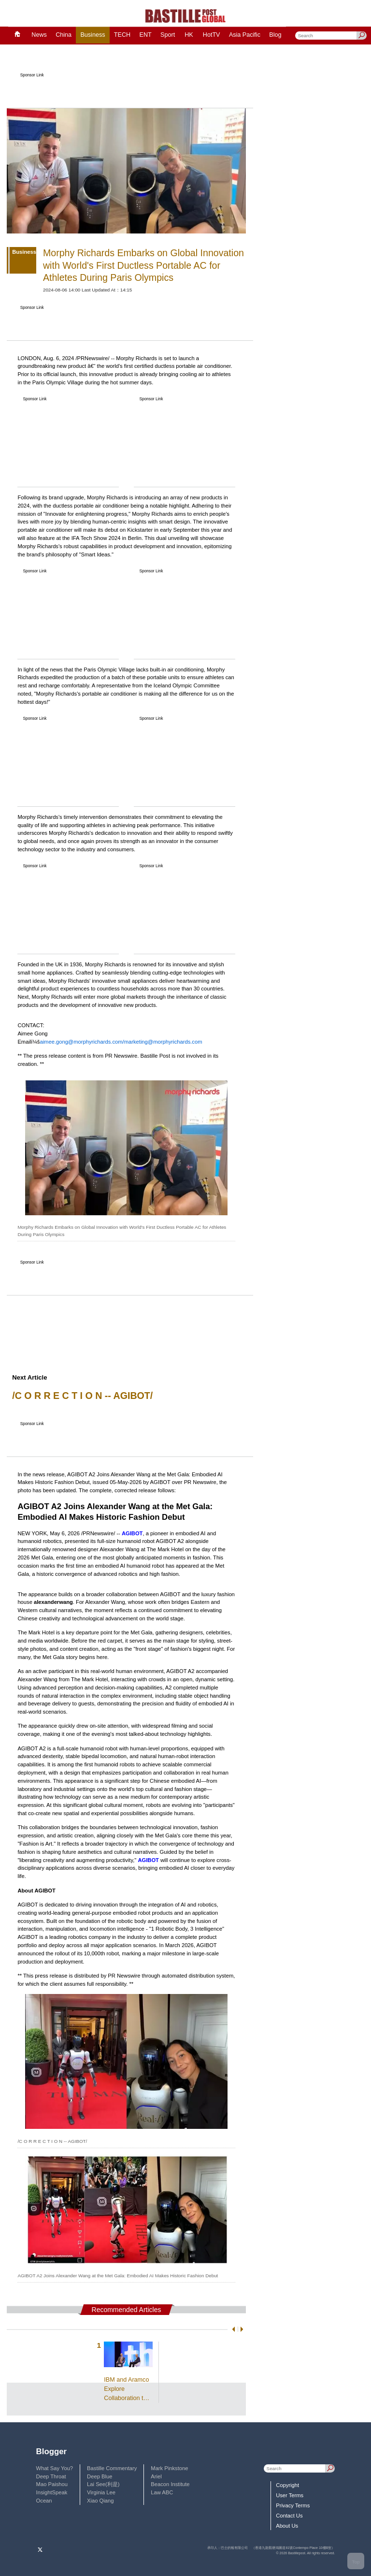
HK (189, 34)
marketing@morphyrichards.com (163, 1042)
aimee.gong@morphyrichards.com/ (82, 1042)
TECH (122, 34)
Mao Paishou (52, 2484)
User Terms (289, 2495)
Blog (275, 34)
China (63, 34)
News (39, 34)
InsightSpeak (52, 2492)
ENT (146, 34)
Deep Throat (51, 2476)
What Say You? (54, 2468)
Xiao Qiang (100, 2500)
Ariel (156, 2476)
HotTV (211, 34)
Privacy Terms (293, 2505)
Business (92, 34)
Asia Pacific (244, 34)
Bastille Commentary (112, 2468)
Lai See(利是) (103, 2484)
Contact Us (289, 2515)
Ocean (44, 2500)
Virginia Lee (101, 2492)
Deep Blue (99, 2476)
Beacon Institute (170, 2484)
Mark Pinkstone (169, 2468)
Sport (167, 34)
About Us (287, 2526)
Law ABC (162, 2492)
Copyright (287, 2485)
